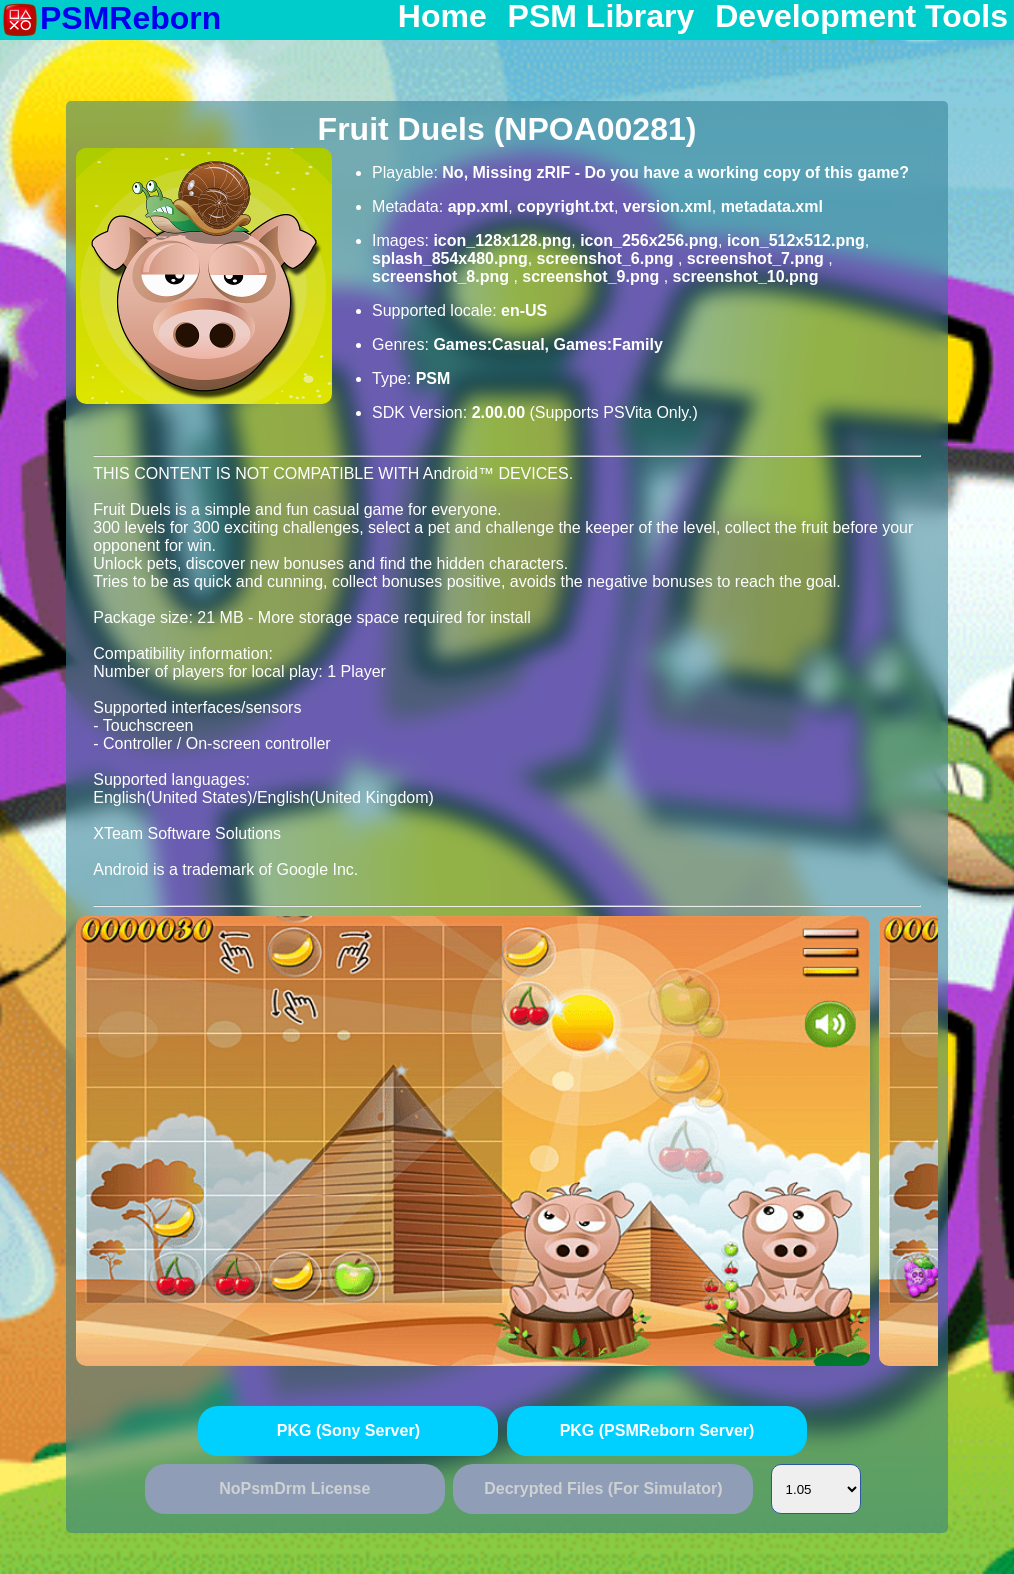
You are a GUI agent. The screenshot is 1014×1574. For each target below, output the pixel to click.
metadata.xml (772, 206)
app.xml (478, 206)
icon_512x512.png (796, 240)
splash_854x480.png (450, 258)
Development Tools (861, 17)
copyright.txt (565, 206)
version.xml (667, 206)
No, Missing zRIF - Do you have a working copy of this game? (675, 172)
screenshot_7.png (757, 258)
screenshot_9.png (592, 276)
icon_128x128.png (502, 240)
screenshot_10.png (746, 276)
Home (442, 17)
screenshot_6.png (607, 258)
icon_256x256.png (649, 240)
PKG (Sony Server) (348, 1430)
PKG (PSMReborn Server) (657, 1430)
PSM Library (601, 17)
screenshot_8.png (442, 276)
